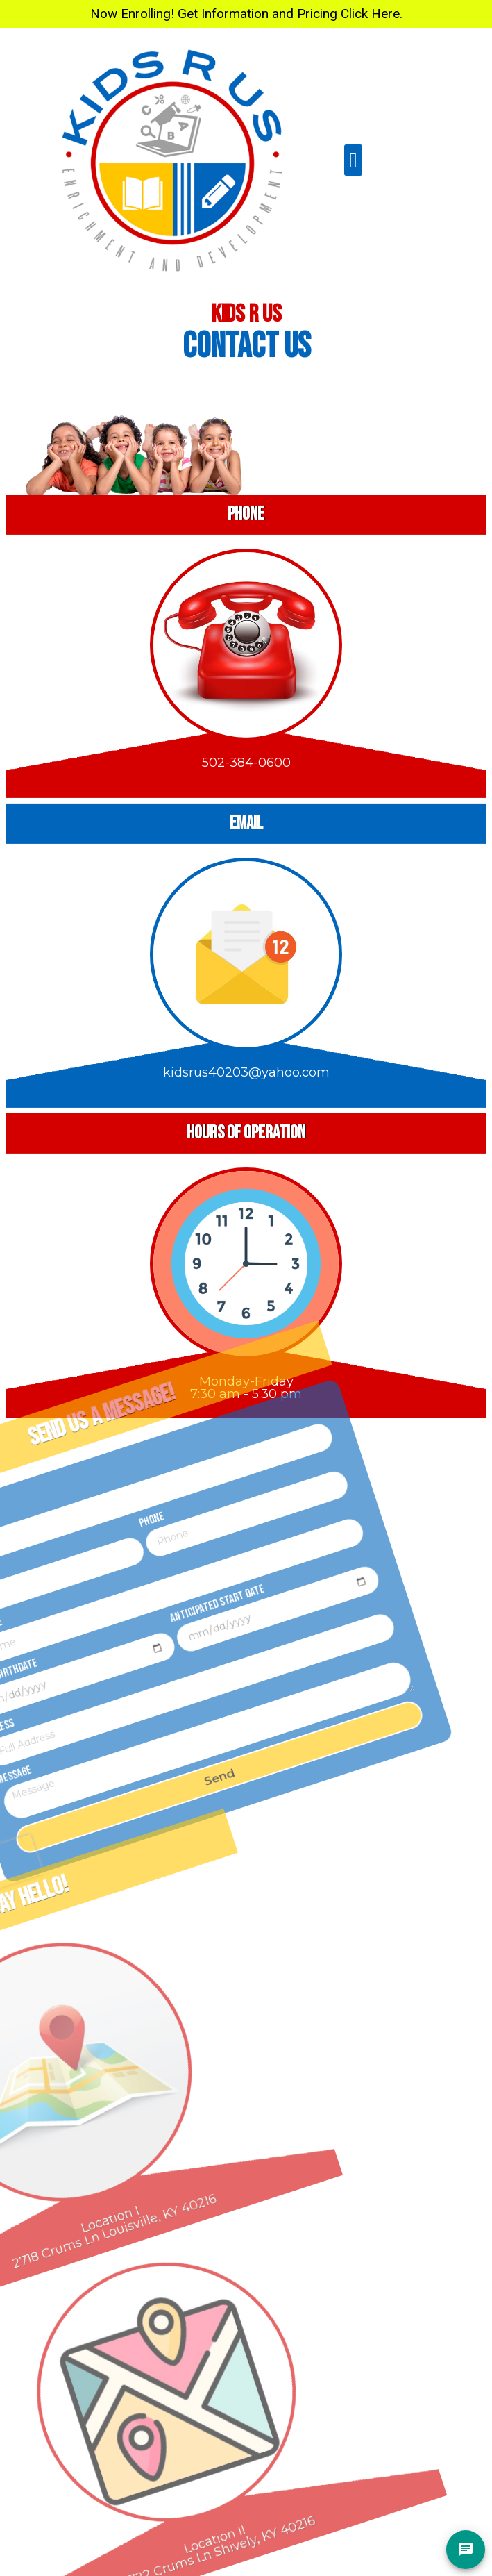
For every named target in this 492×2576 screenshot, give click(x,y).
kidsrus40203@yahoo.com (246, 1062)
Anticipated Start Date (172, 1576)
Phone (96, 1503)
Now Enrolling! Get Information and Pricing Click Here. (246, 14)
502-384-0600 (246, 753)
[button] (353, 160)
